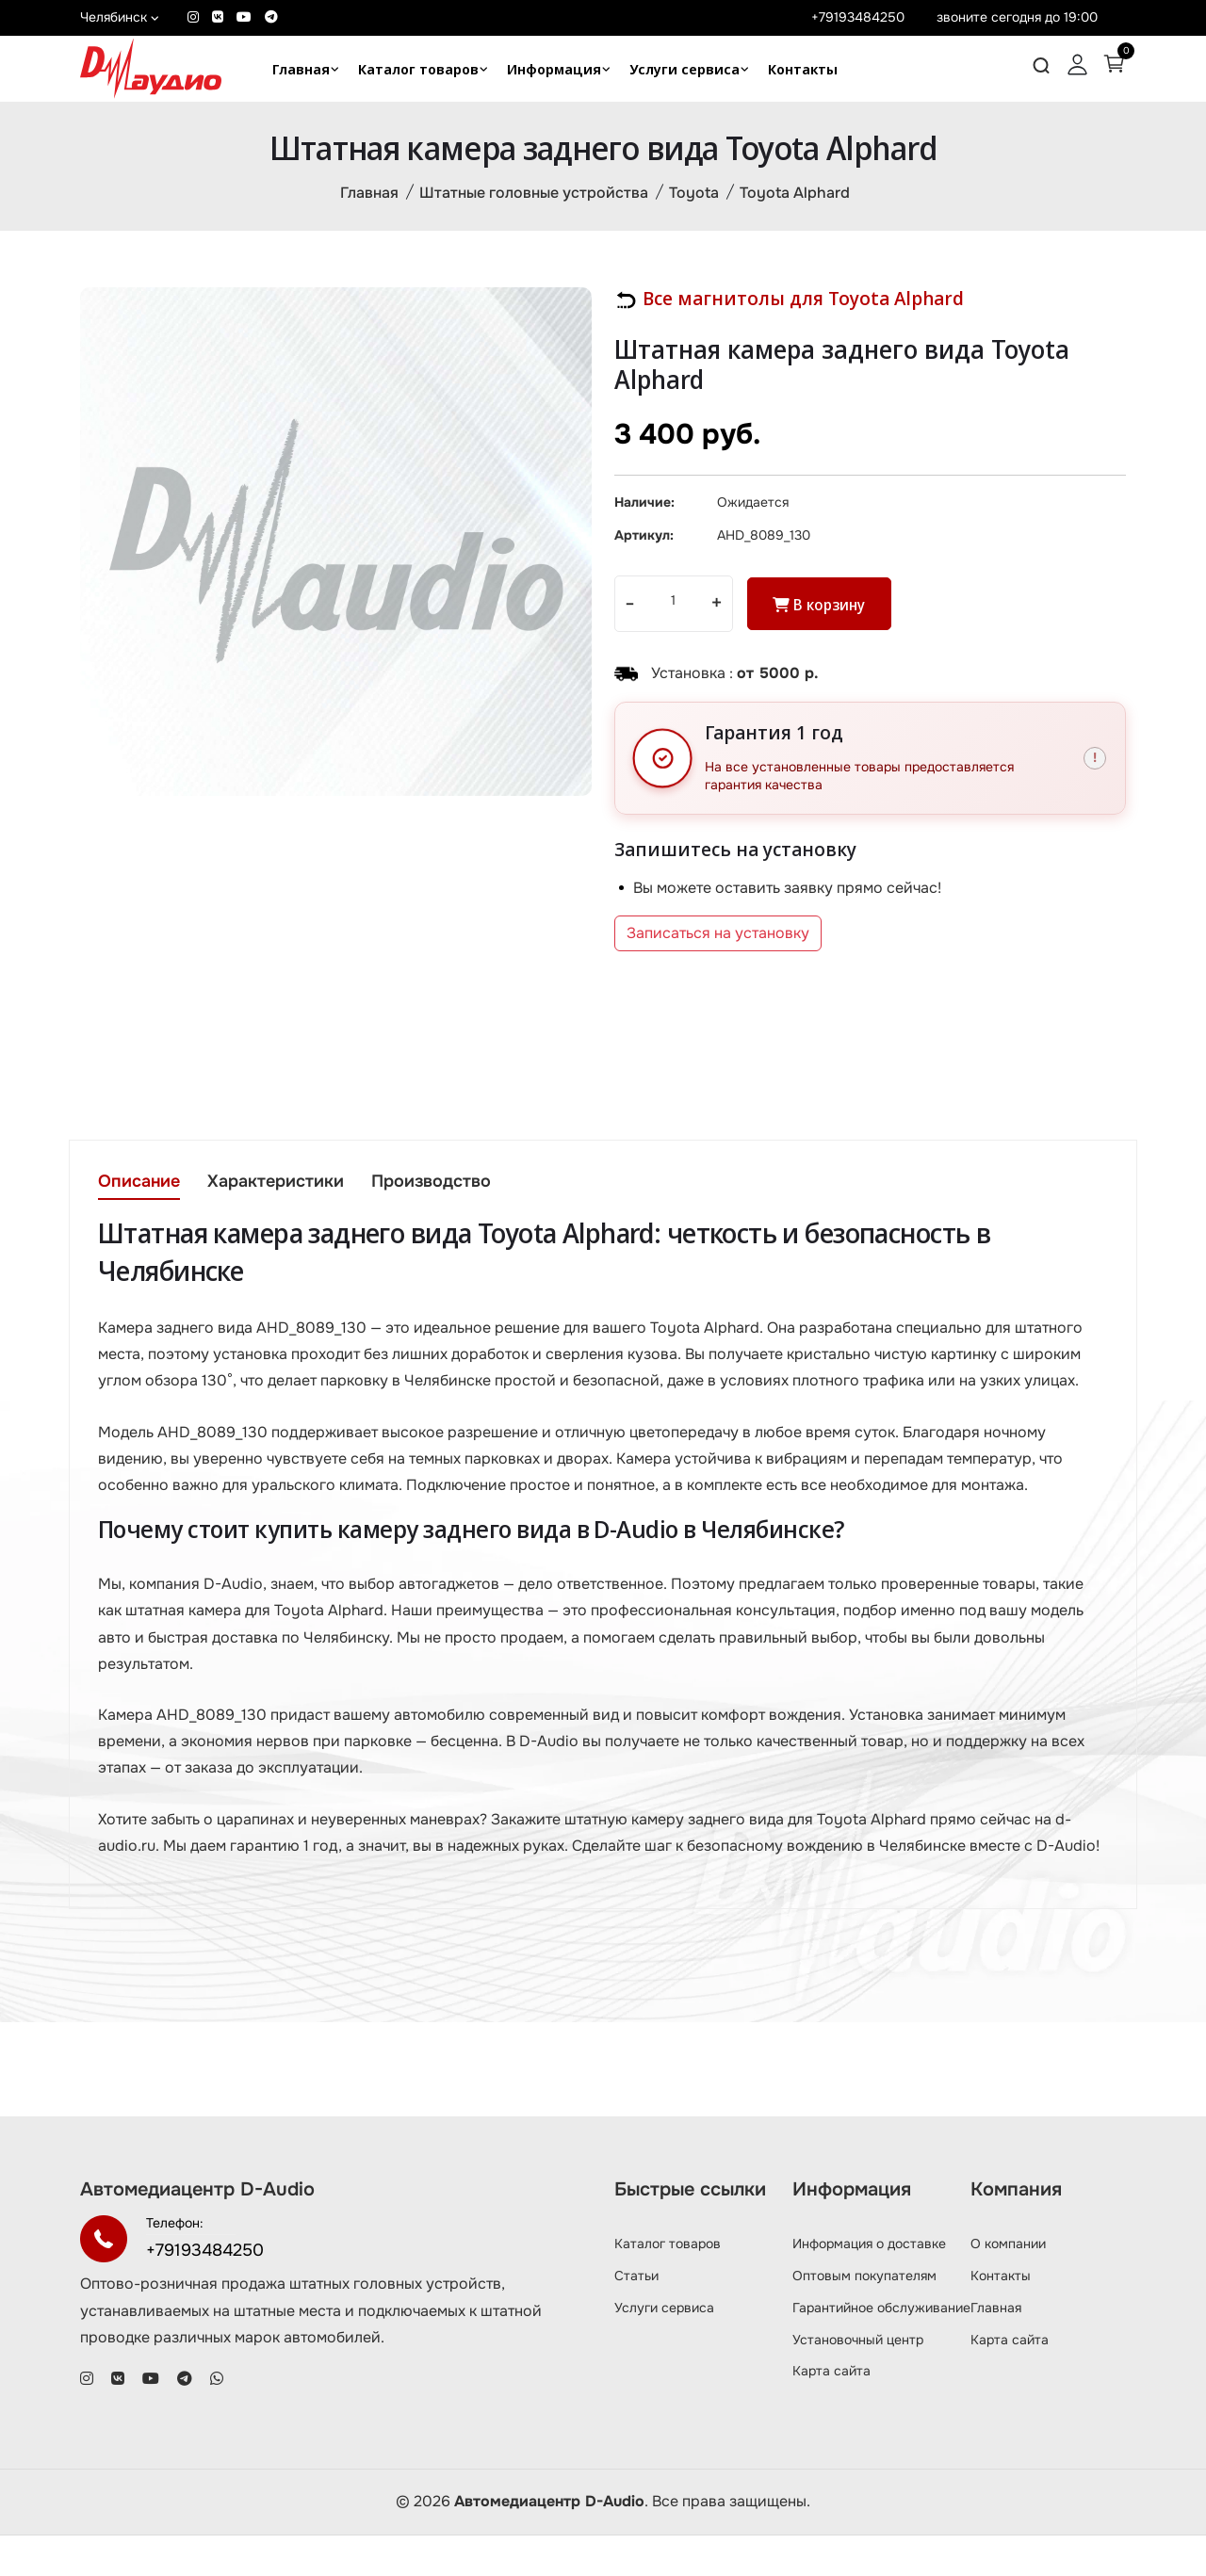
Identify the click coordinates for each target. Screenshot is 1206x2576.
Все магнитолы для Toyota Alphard (789, 301)
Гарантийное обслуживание (881, 2348)
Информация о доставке (869, 2284)
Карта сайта (831, 2412)
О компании (1008, 2284)
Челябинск (119, 16)
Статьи (636, 2317)
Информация (554, 68)
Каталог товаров (418, 68)
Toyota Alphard (795, 194)
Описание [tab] (139, 1187)
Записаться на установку (718, 938)
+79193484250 (857, 16)
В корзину (822, 610)
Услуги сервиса (684, 68)
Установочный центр (857, 2380)
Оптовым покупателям (864, 2317)
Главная (301, 68)
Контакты (803, 68)
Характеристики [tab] (278, 1187)
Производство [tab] (437, 1187)
